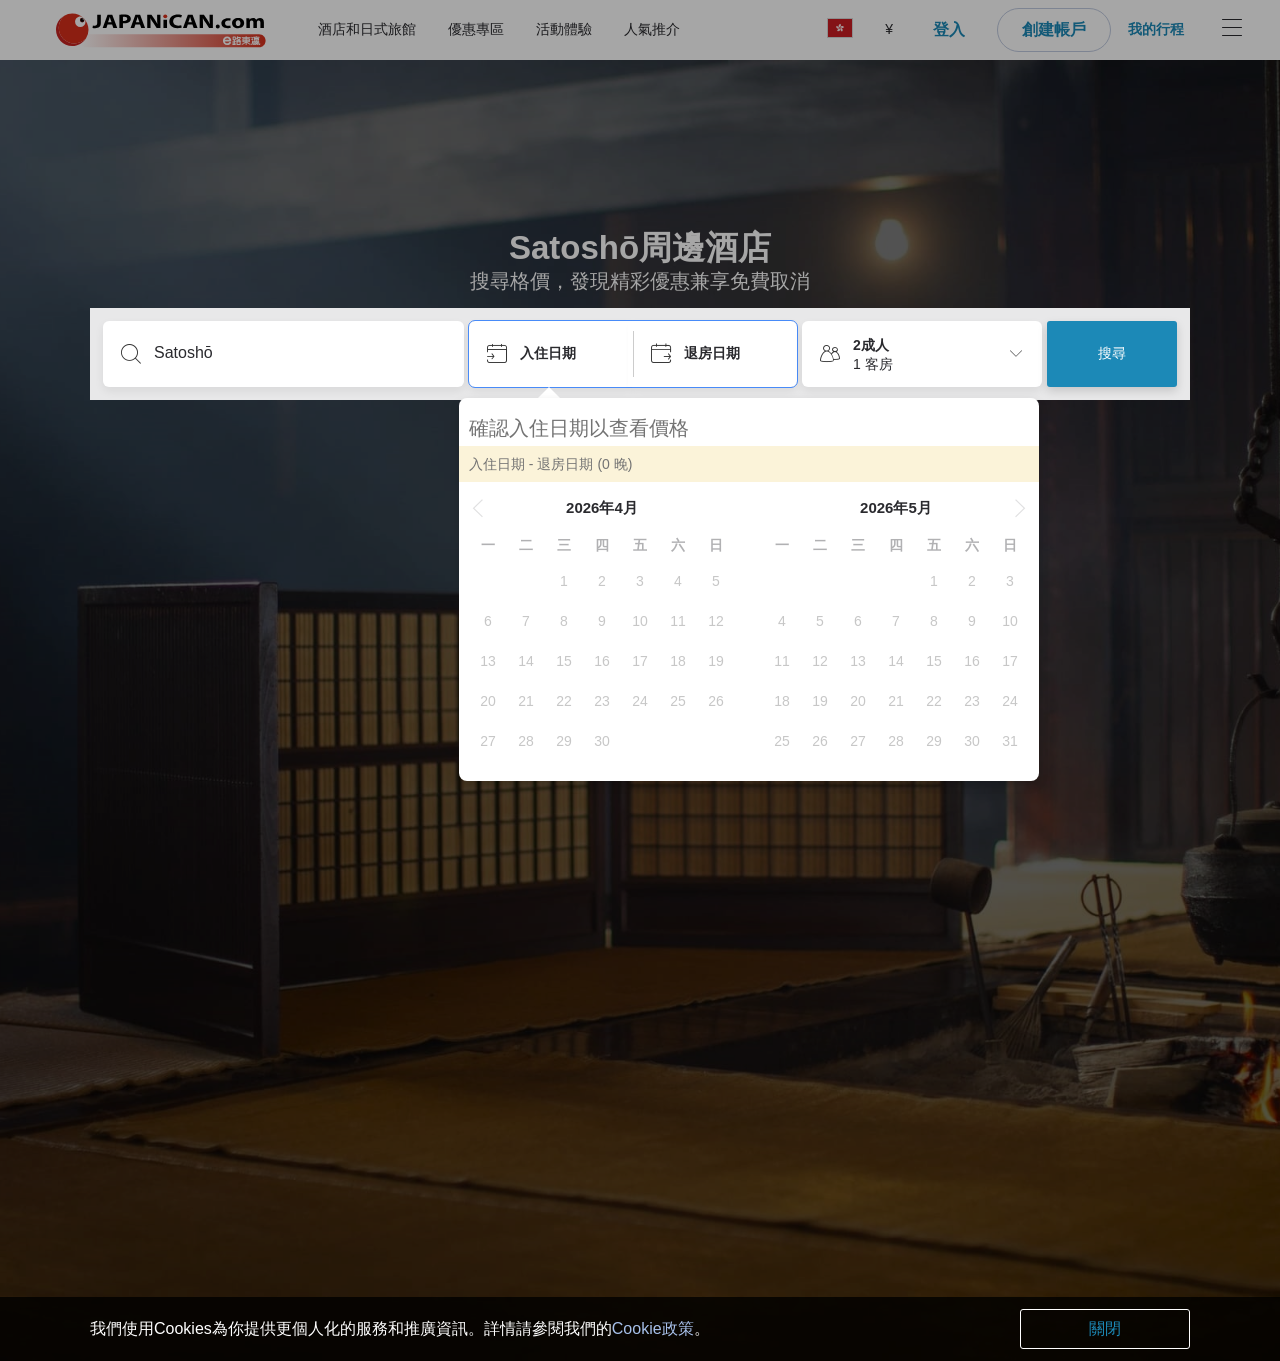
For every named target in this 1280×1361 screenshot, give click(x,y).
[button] (488, 508)
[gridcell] (574, 581)
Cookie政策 (653, 1328)
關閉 (1105, 1328)
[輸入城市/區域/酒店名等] (299, 353)
